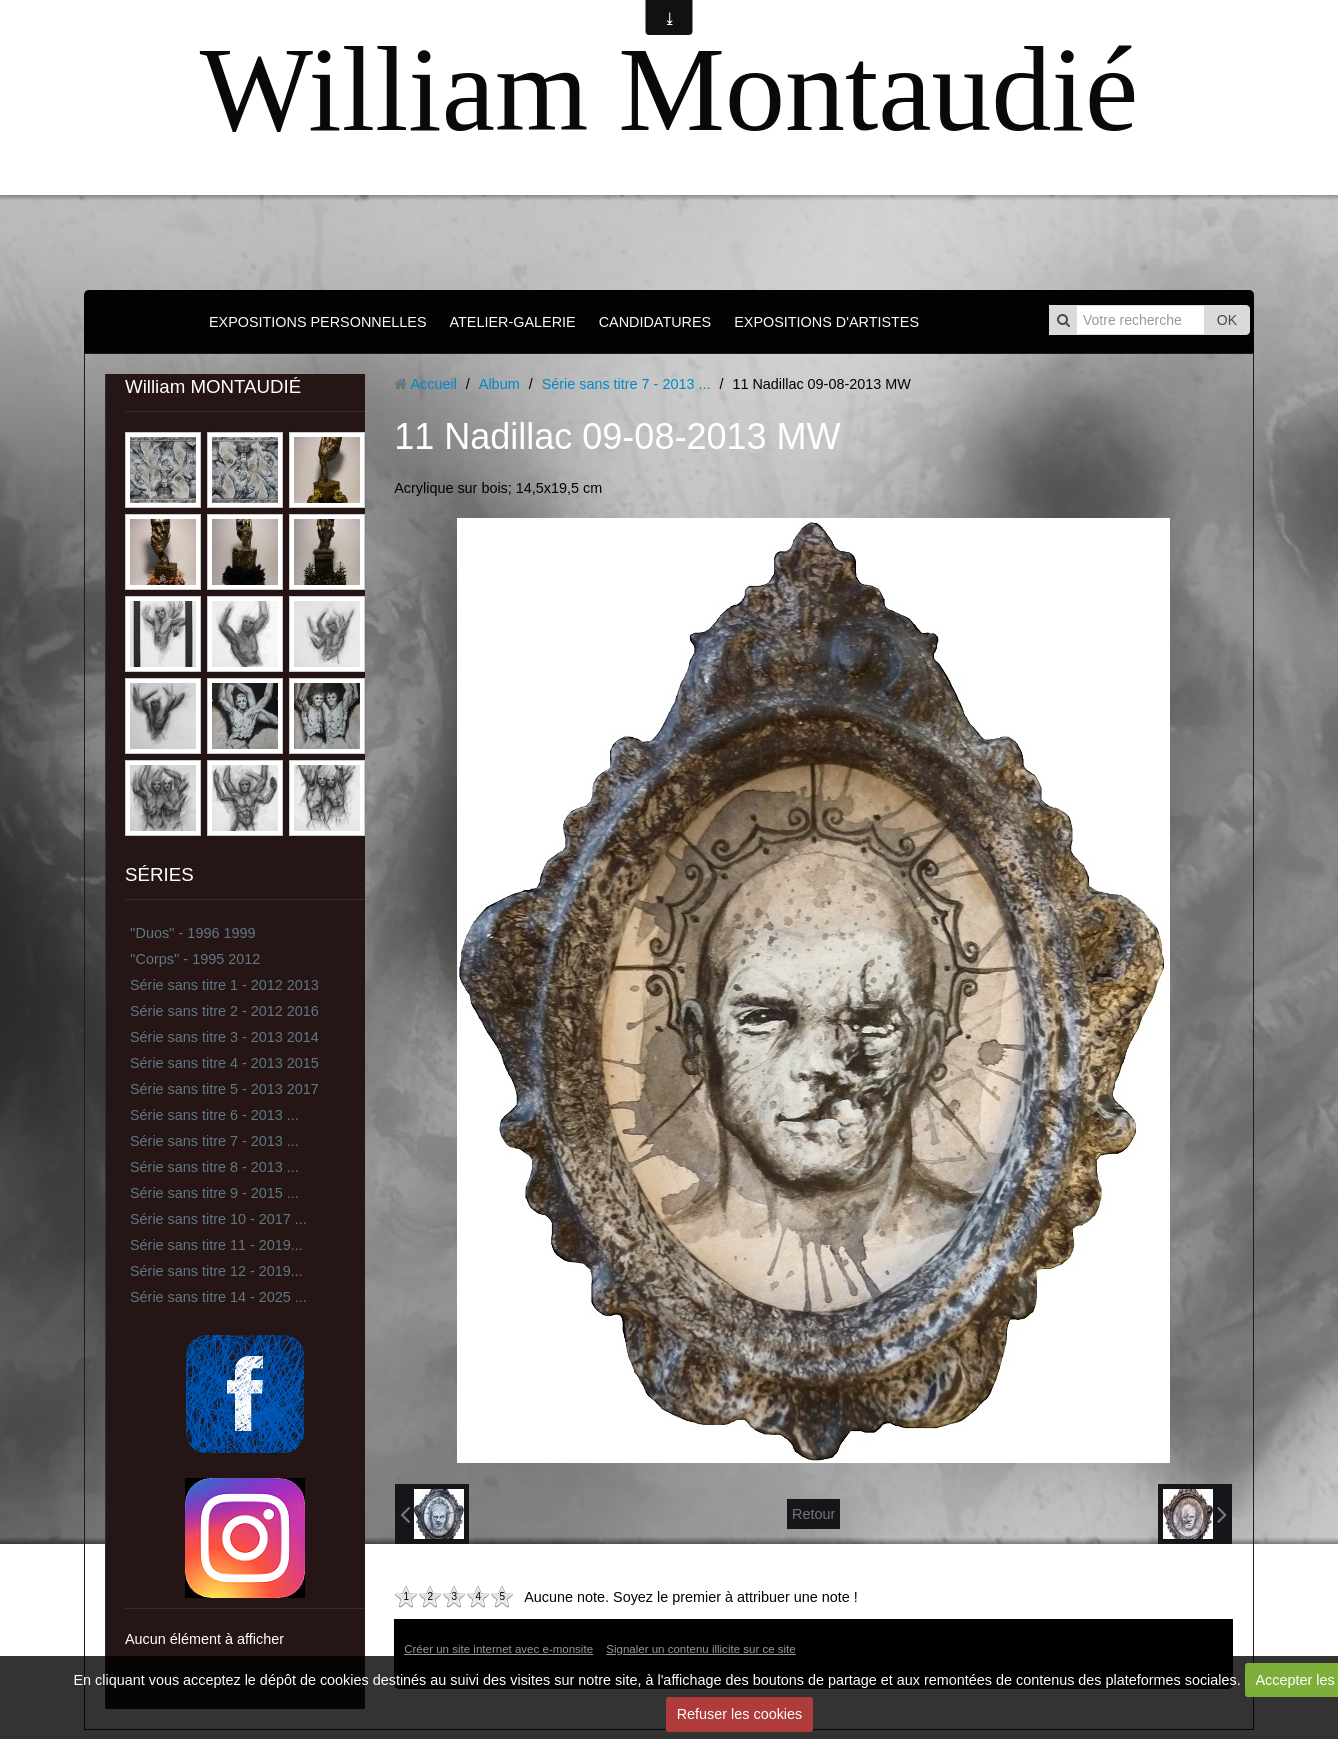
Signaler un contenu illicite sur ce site (700, 1649)
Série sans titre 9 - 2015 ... (214, 1193)
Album (499, 384)
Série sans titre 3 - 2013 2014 (224, 1037)
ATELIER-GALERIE (513, 322)
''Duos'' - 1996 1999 (192, 933)
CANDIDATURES (655, 322)
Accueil (433, 384)
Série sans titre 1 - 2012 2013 (224, 985)
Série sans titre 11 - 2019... (216, 1245)
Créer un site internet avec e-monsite (498, 1649)
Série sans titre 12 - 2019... (216, 1271)
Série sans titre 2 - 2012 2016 (224, 1011)
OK (1227, 320)
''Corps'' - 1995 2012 (195, 959)
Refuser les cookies (740, 1714)
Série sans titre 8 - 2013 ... (214, 1167)
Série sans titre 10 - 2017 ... (218, 1219)
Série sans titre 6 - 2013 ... (214, 1115)
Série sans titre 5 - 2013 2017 (224, 1089)
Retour (813, 1514)
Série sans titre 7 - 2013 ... (214, 1141)
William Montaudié (669, 89)
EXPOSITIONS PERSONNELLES (318, 322)
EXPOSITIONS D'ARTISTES (826, 322)
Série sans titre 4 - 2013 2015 (224, 1063)
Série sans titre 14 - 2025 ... (218, 1297)
